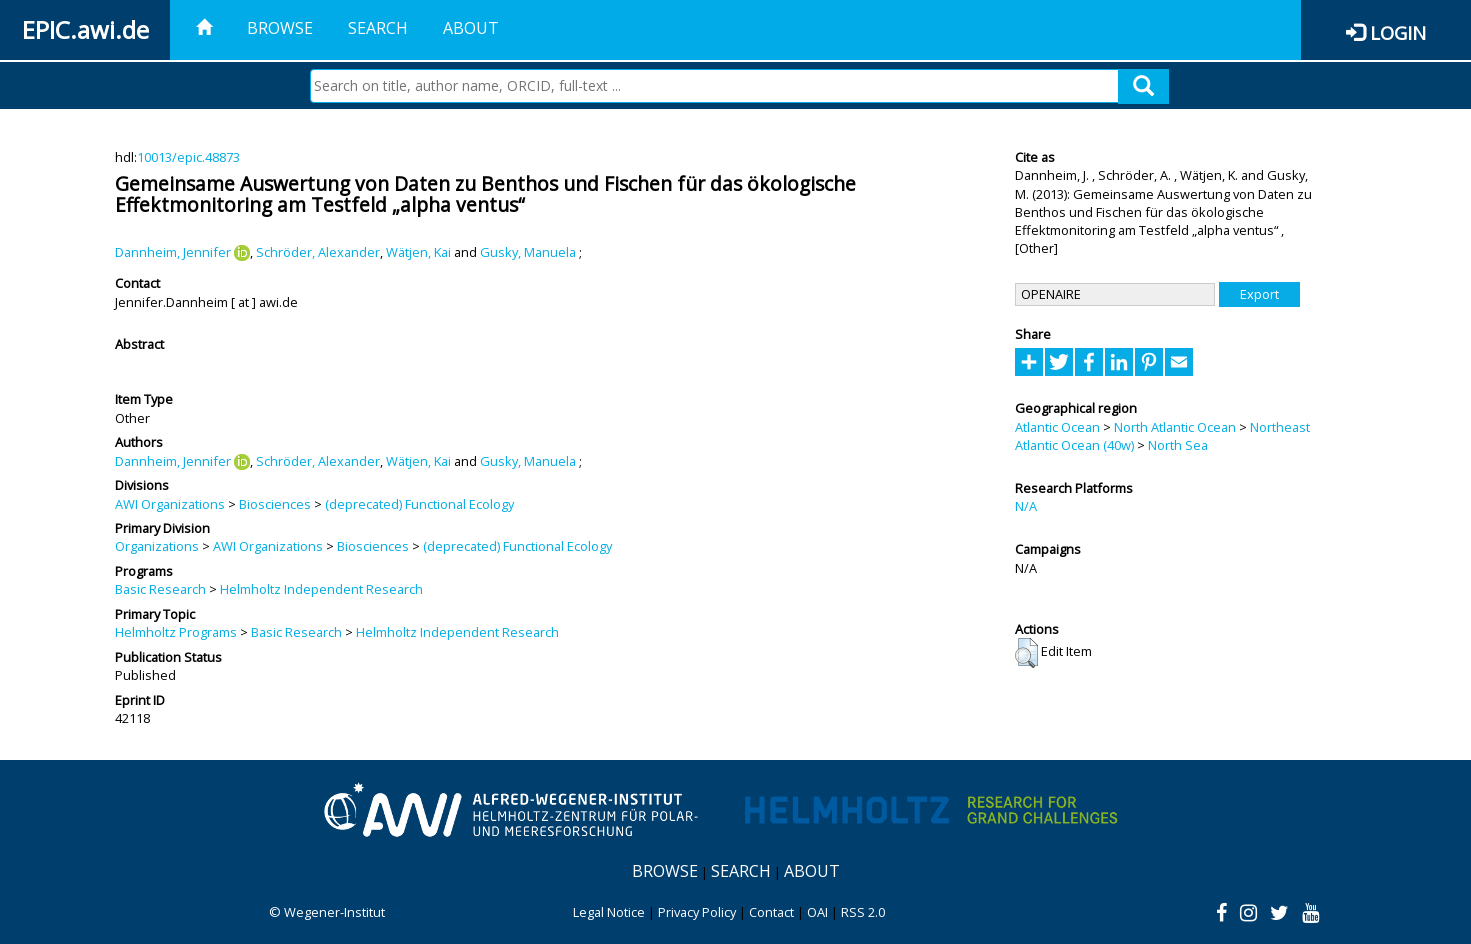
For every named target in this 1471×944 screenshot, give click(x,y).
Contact (771, 912)
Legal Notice (609, 912)
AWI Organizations (170, 504)
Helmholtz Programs (176, 632)
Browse (280, 28)
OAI (817, 912)
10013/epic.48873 (188, 157)
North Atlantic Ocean (1175, 427)
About (471, 28)
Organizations (157, 546)
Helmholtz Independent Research (321, 589)
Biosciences (275, 504)
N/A (1026, 506)
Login (1398, 32)
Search (378, 28)
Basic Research (160, 589)
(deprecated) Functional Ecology (419, 504)
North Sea (1178, 445)
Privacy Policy (697, 912)
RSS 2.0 (863, 912)
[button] (1026, 653)
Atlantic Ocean (1057, 427)
